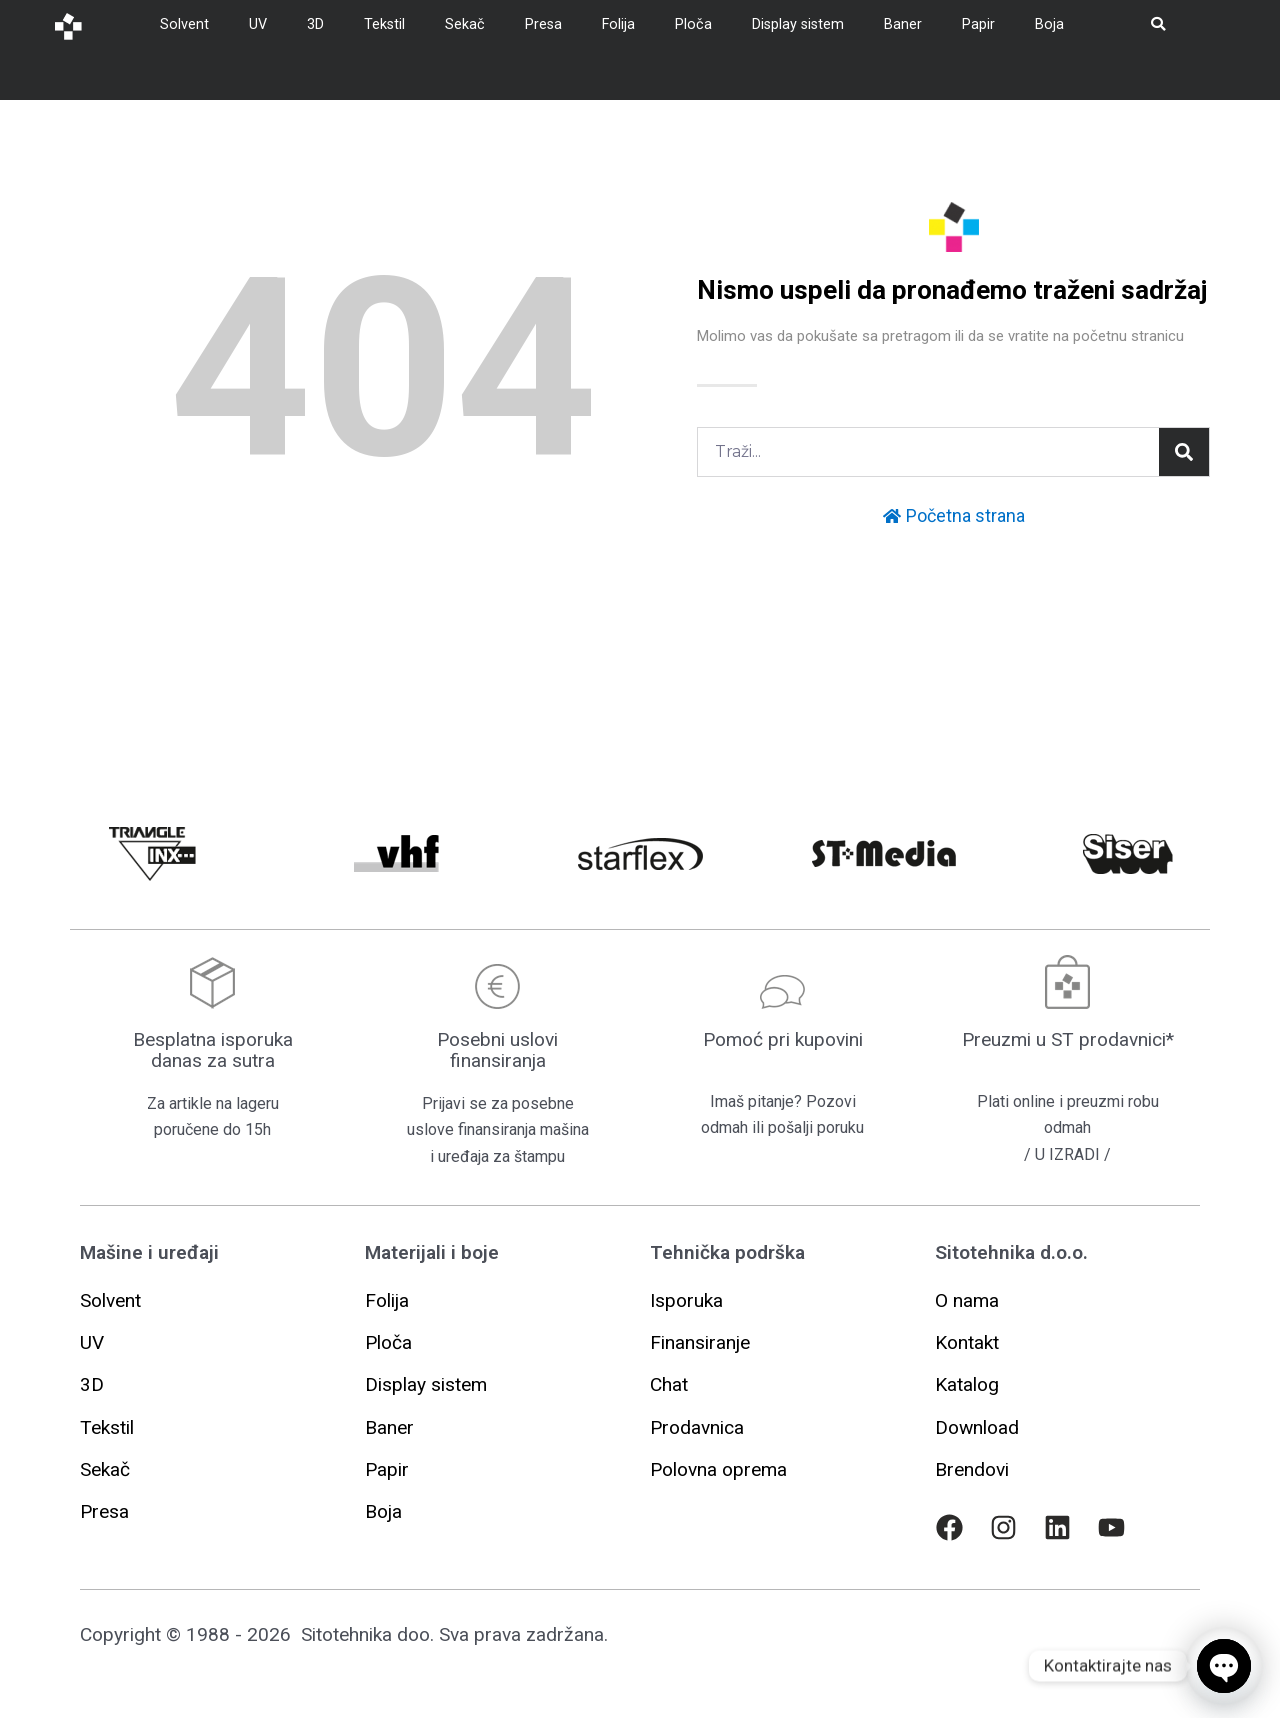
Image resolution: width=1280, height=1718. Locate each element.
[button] (686, 1300)
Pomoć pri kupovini (783, 1039)
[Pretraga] (1184, 452)
